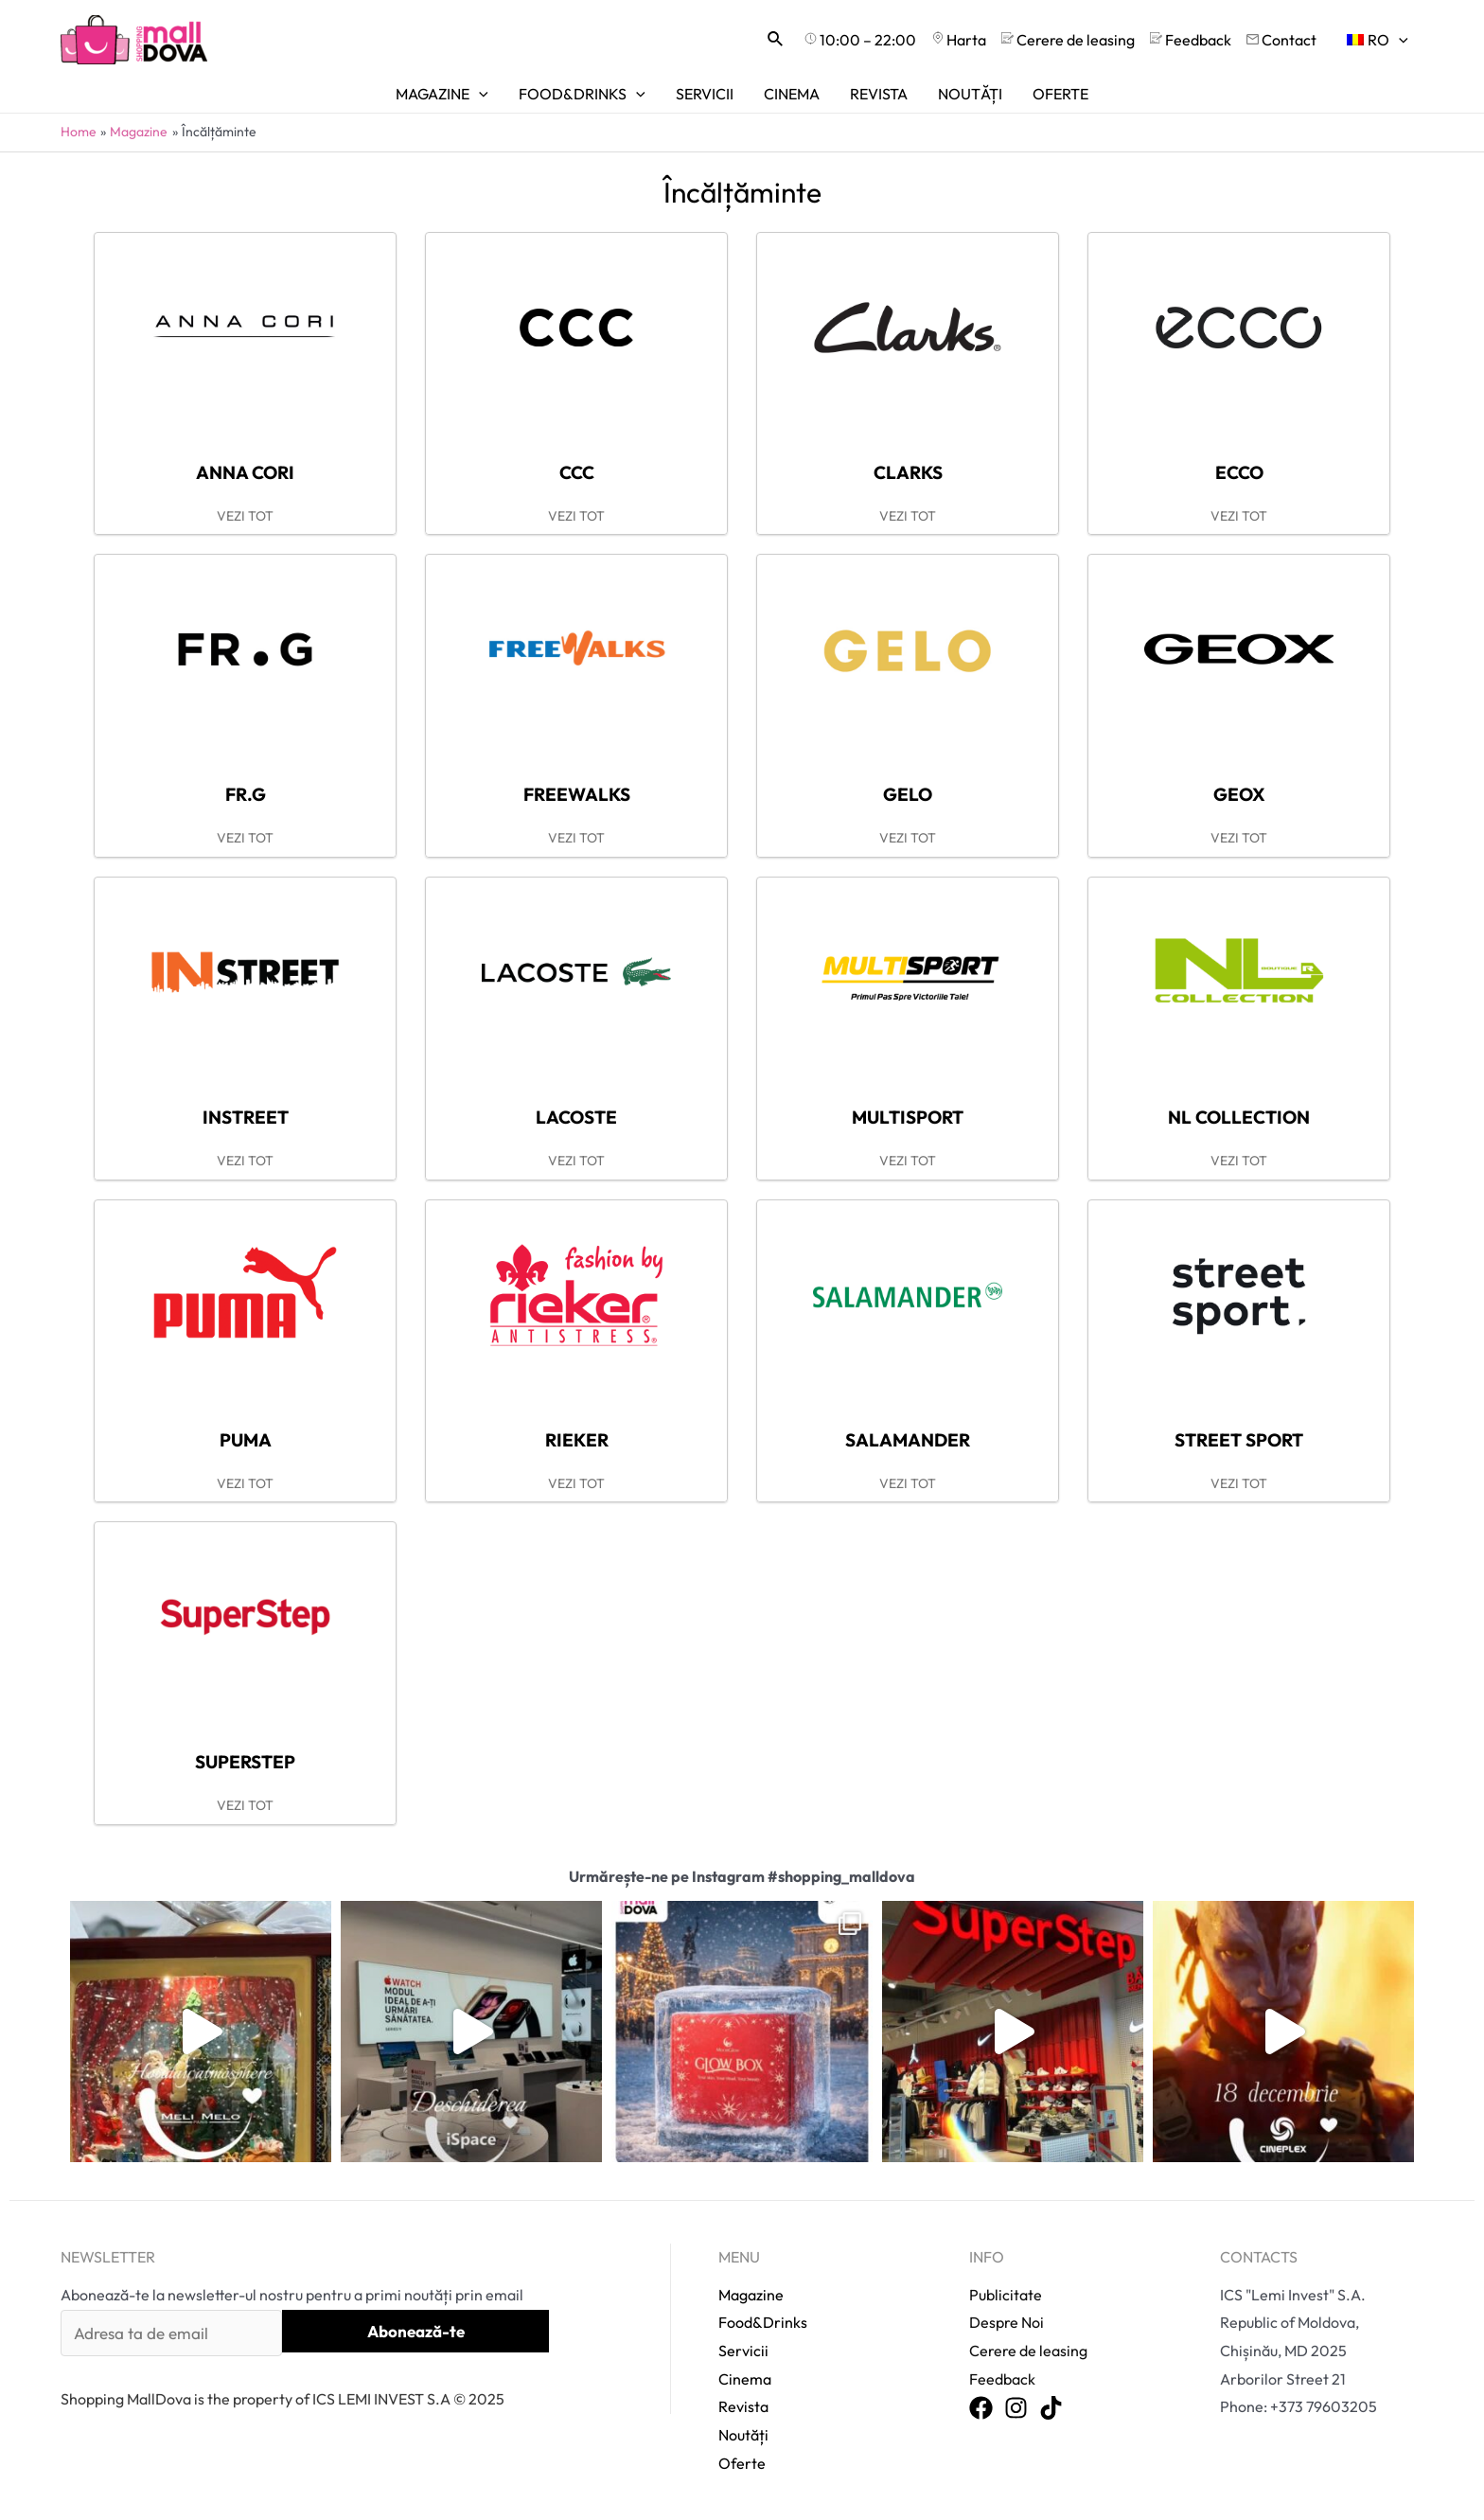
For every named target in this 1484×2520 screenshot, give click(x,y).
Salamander (907, 1440)
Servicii (743, 2350)
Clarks (908, 472)
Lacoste (576, 1117)
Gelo (907, 794)
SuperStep (245, 1761)
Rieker (577, 1440)
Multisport (907, 1117)
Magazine (751, 2294)
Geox (1239, 794)
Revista (743, 2406)
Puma (246, 1440)
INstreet (246, 1117)
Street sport (1239, 1440)
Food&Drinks (762, 2322)
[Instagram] (1016, 2409)
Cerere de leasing (1028, 2350)
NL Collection (1239, 1117)
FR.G (245, 794)
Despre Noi (1006, 2322)
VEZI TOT (245, 515)
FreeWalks (576, 794)
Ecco (1239, 472)
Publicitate (1005, 2294)
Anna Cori (245, 472)
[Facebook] (981, 2409)
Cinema (744, 2378)
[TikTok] (1051, 2409)
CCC (576, 472)
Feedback (1002, 2378)
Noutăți (743, 2434)
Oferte (742, 2463)
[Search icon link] (776, 39)
